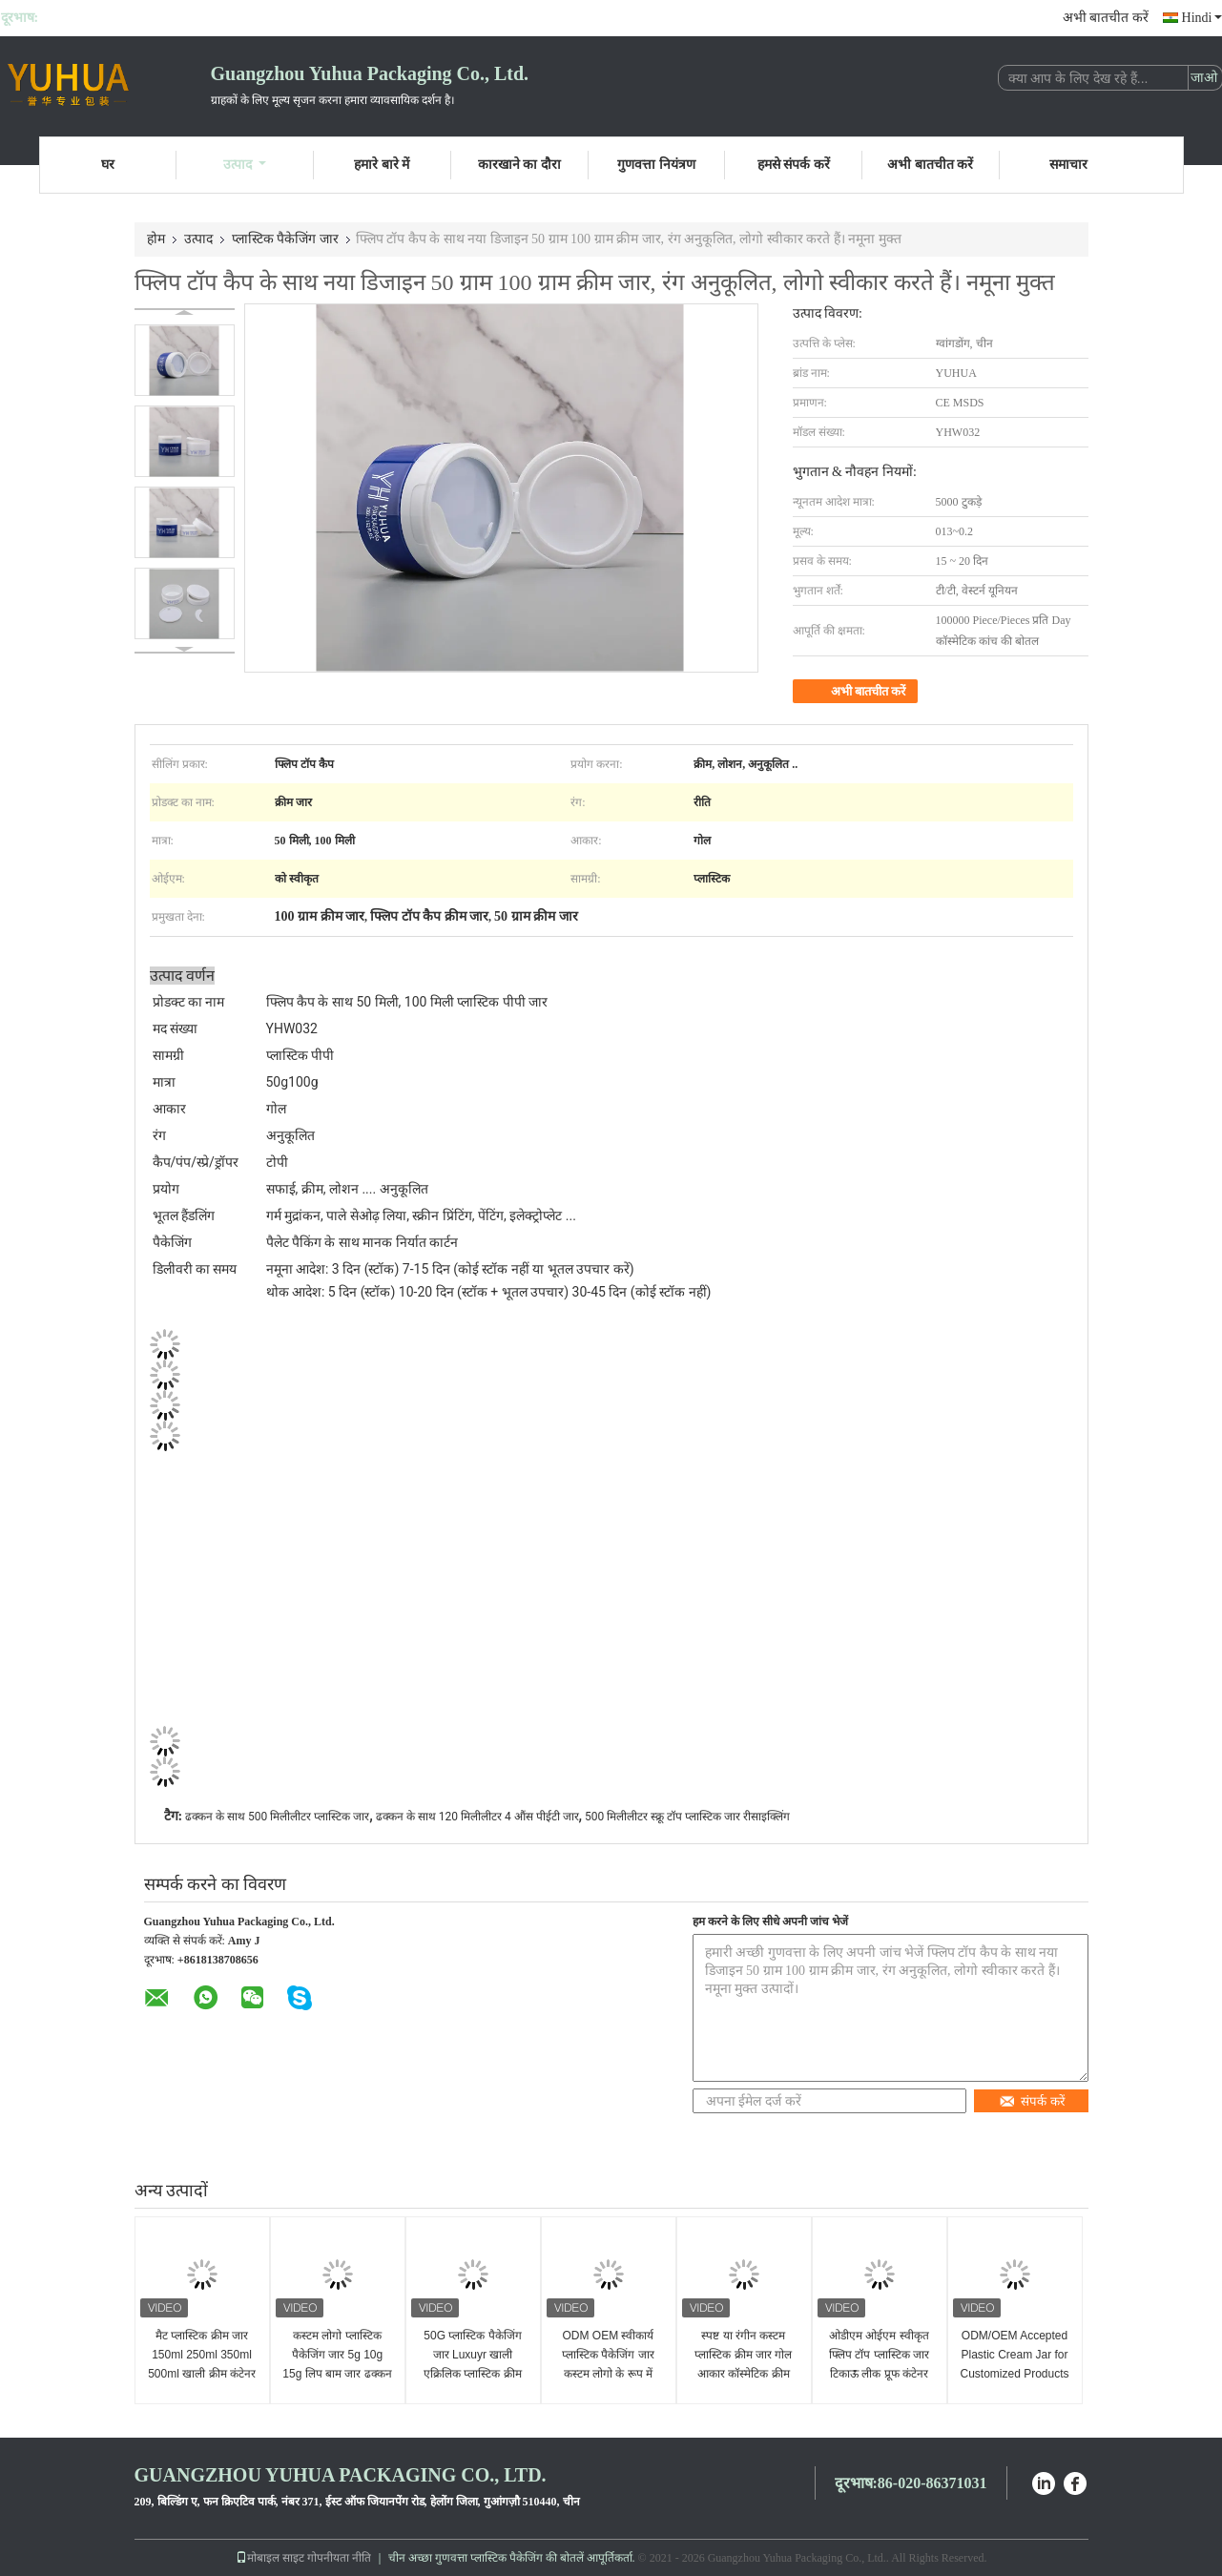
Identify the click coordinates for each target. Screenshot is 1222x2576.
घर (107, 164)
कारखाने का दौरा (519, 164)
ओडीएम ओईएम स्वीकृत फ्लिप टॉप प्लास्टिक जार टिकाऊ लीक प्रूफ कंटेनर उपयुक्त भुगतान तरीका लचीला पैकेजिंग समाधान (879, 2374)
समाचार (1068, 164)
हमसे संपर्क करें (793, 164)
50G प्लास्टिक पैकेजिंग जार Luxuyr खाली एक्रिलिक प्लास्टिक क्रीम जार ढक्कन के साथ (473, 2364)
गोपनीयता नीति (339, 2558)
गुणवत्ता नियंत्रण (656, 164)
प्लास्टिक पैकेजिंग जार (285, 239)
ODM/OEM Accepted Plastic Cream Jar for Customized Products (1014, 2354)
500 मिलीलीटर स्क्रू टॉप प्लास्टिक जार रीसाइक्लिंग (687, 1816)
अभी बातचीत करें (1106, 17)
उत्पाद (244, 164)
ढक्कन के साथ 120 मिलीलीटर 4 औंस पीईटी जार (477, 1816)
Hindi (1202, 17)
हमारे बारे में (381, 164)
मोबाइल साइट (270, 2558)
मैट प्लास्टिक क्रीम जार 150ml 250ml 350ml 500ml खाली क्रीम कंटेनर (202, 2354)
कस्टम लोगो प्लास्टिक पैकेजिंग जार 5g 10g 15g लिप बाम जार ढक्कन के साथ (336, 2364)
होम (156, 239)
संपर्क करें (1032, 2101)
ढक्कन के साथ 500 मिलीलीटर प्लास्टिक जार (277, 1816)
